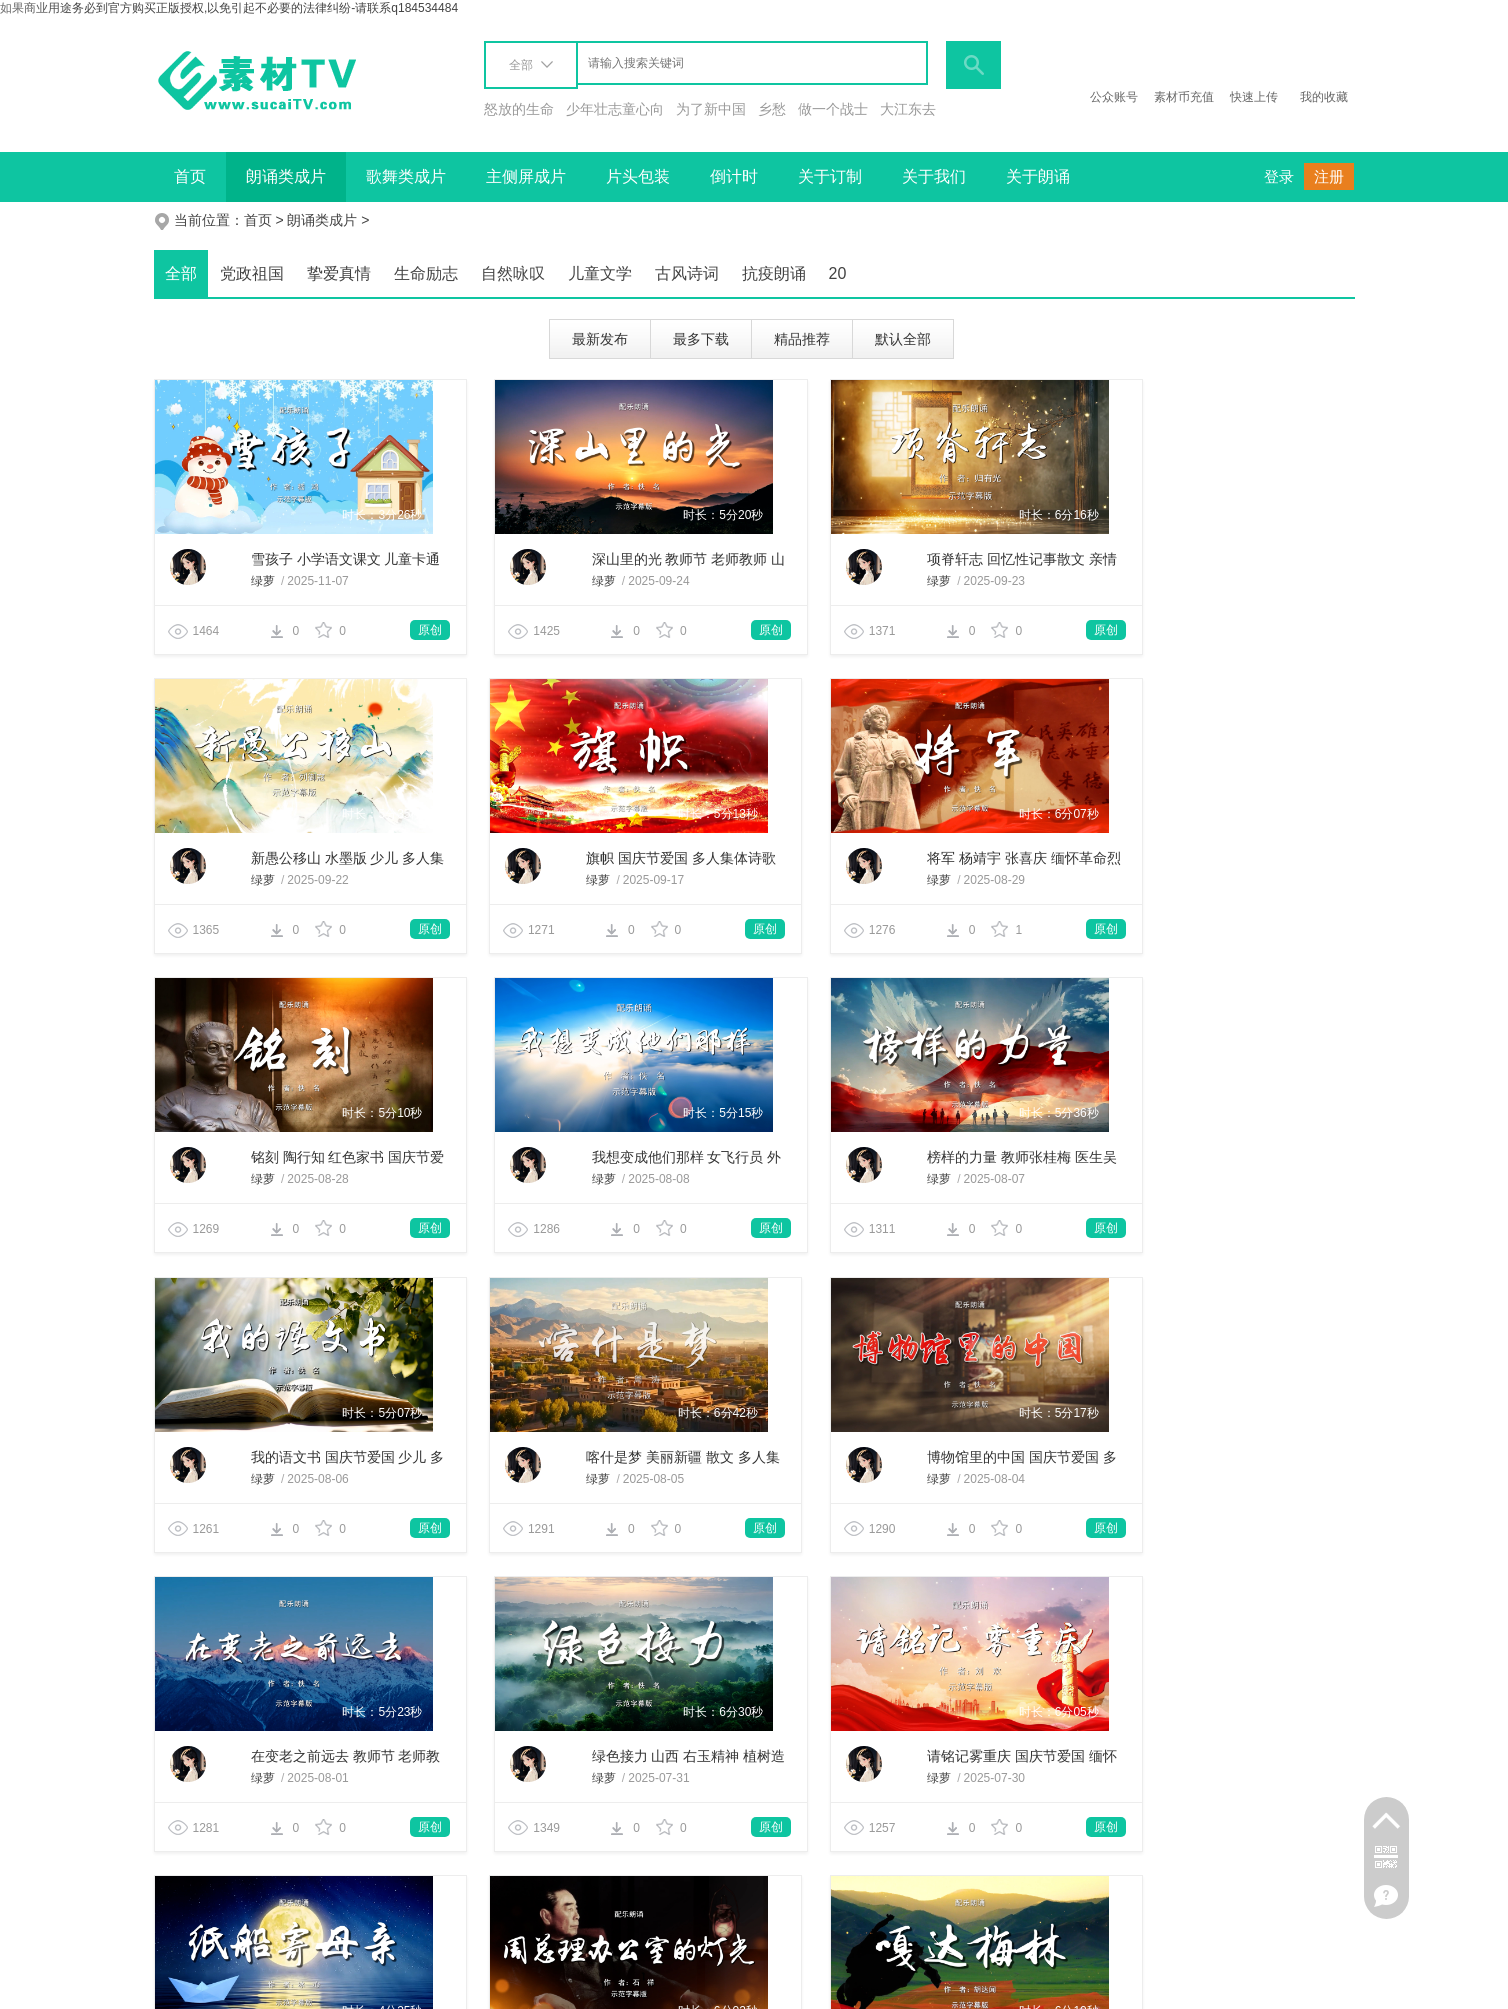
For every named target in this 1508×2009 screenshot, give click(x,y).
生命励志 (426, 273)
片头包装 (638, 176)
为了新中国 (711, 109)
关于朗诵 (1038, 176)
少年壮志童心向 (615, 109)
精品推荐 (802, 339)
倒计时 (734, 176)
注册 (1329, 176)
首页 (190, 176)
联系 (374, 1984)
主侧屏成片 (526, 176)
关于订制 (830, 176)
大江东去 (908, 109)
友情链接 (450, 1984)
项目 (312, 1984)
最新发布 (600, 339)
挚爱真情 (339, 273)
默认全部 (903, 339)
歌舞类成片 (406, 176)
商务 (250, 1984)
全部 (181, 273)
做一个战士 (833, 109)
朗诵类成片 (286, 176)
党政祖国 (252, 273)
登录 (1279, 176)
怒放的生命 (519, 109)
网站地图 (536, 1984)
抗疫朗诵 (774, 273)
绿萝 (231, 581)
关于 (188, 1984)
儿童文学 (600, 273)
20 (838, 273)
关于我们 (934, 176)
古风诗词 (687, 273)
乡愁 (772, 109)
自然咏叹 (513, 273)
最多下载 (701, 339)
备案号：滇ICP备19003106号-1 (1226, 1984)
